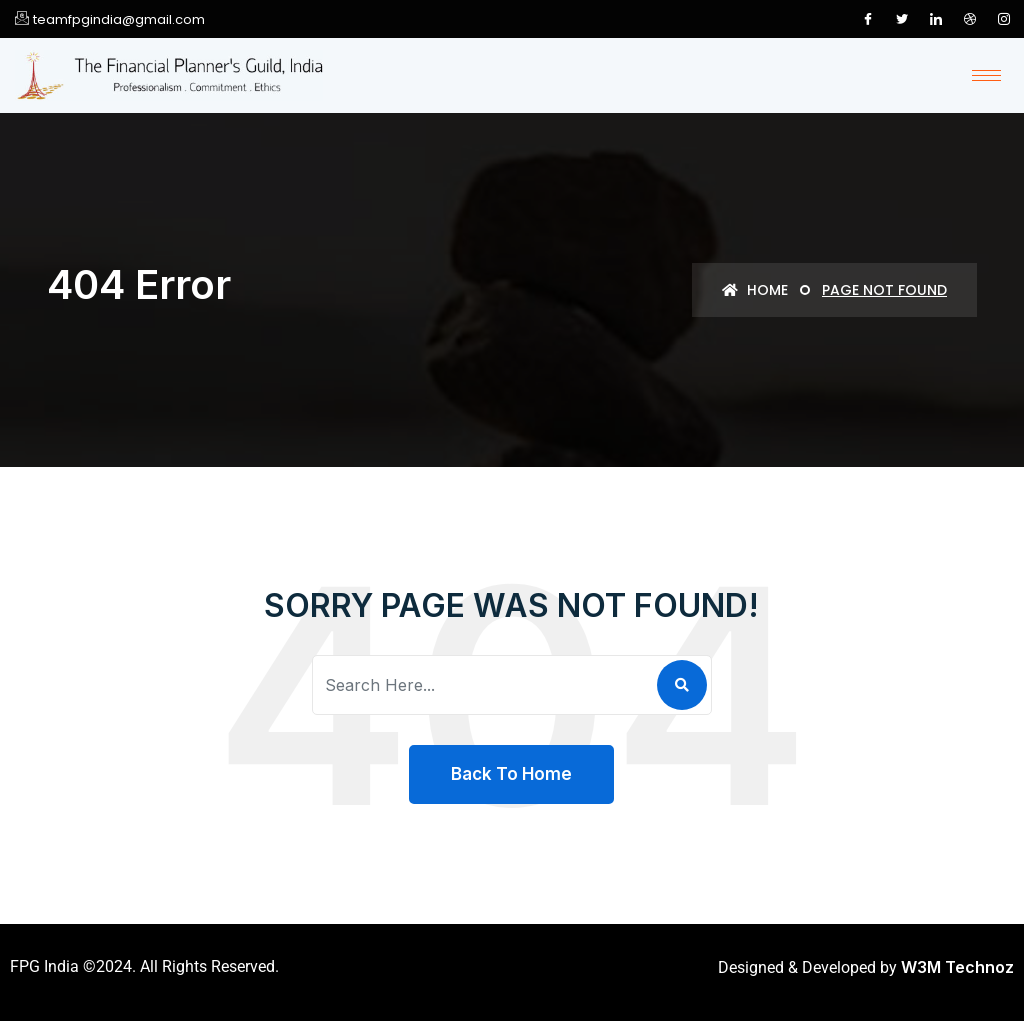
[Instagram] (1004, 19)
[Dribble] (970, 19)
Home (755, 290)
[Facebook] (868, 19)
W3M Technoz (957, 967)
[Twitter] (902, 19)
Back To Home (511, 774)
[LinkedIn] (936, 19)
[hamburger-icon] (986, 75)
